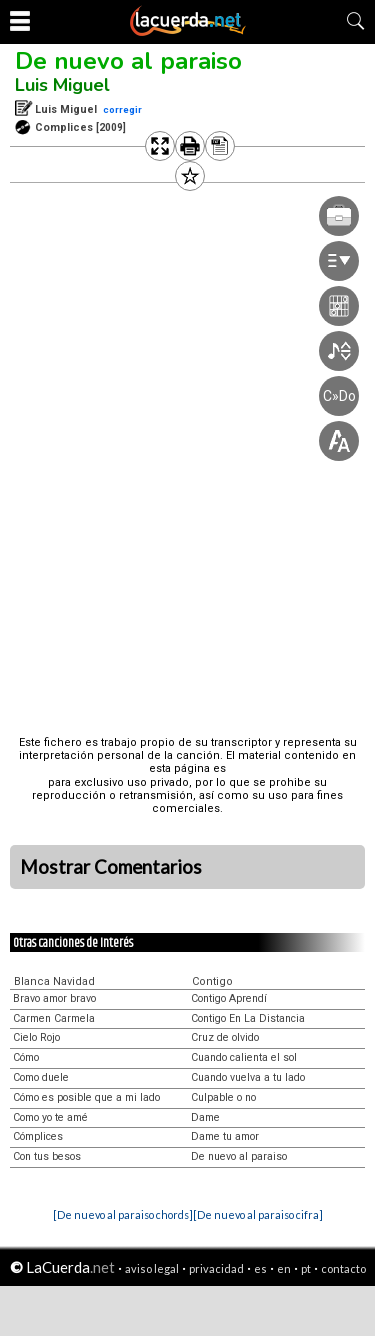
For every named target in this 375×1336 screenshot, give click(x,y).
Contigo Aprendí (229, 998)
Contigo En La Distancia (248, 1018)
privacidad (216, 1268)
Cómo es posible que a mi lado (86, 1097)
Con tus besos (47, 1156)
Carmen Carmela (54, 1018)
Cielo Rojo (36, 1037)
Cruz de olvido (225, 1037)
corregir (122, 109)
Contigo (212, 981)
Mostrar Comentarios (111, 867)
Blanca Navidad (54, 981)
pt (306, 1268)
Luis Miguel (62, 85)
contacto (343, 1268)
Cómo (26, 1057)
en (284, 1268)
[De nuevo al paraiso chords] (123, 1214)
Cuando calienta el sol (244, 1057)
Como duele (41, 1077)
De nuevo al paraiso (128, 61)
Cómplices (38, 1136)
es (260, 1268)
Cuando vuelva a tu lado (248, 1077)
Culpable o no (223, 1097)
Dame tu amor (225, 1136)
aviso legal (152, 1268)
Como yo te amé (50, 1117)
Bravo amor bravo (54, 998)
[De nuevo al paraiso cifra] (258, 1214)
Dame (205, 1117)
